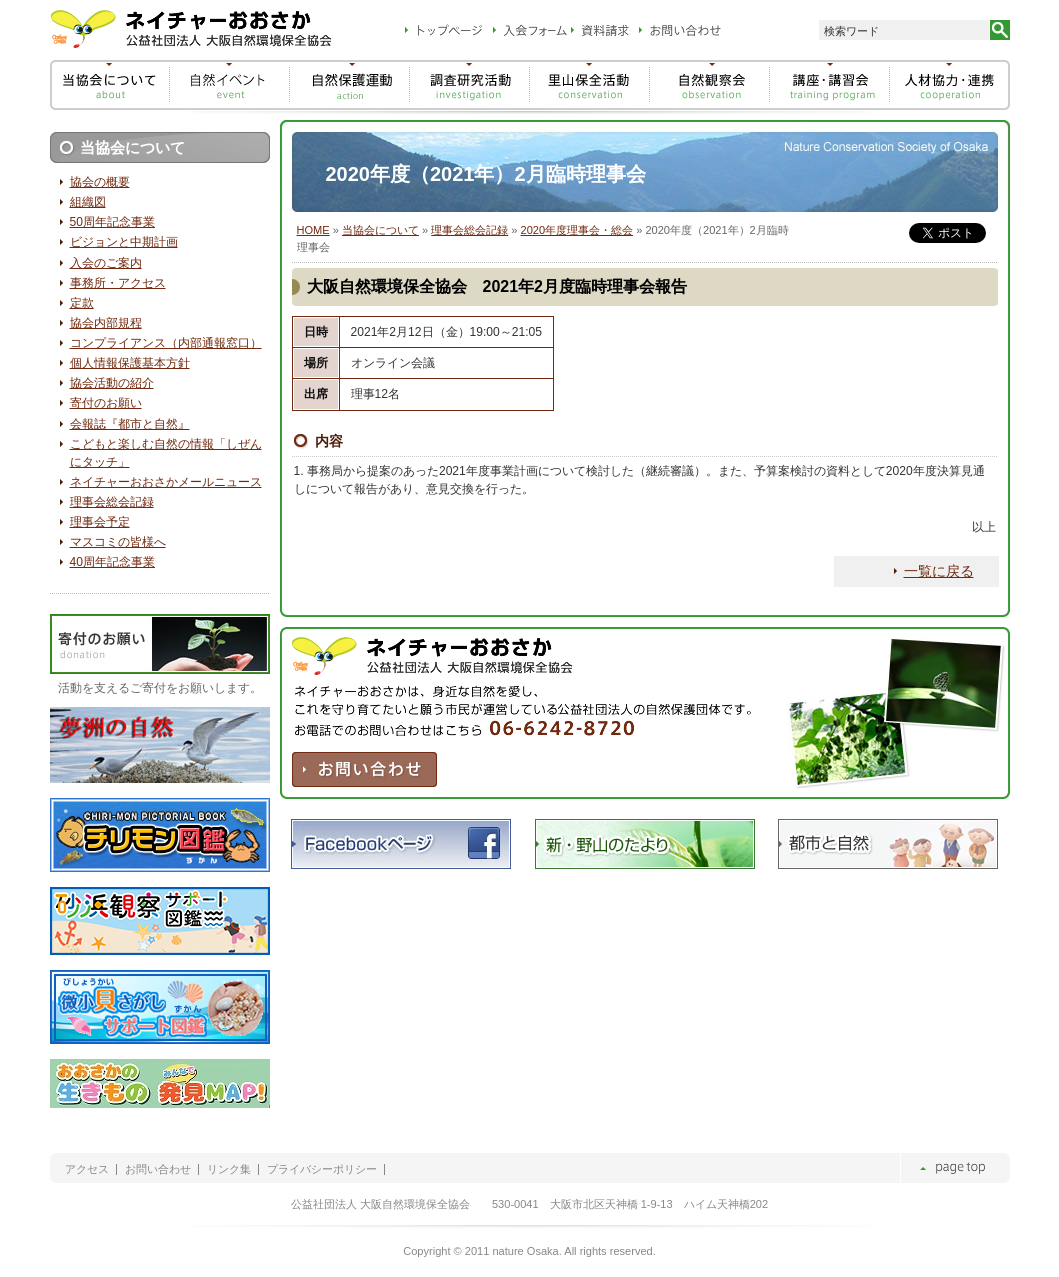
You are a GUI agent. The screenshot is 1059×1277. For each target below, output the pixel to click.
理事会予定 (100, 522)
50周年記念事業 (112, 222)
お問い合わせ (158, 1169)
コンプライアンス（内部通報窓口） (166, 343)
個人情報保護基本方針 (130, 363)
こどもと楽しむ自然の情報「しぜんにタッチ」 (166, 453)
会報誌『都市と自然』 (130, 424)
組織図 (88, 202)
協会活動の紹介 (112, 383)
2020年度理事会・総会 (577, 230)
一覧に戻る (939, 571)
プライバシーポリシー (322, 1169)
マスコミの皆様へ (118, 542)
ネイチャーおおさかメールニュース (166, 482)
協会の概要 (100, 182)
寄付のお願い (106, 403)
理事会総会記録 (469, 230)
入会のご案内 (106, 263)
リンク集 (229, 1169)
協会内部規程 (106, 323)
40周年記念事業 (112, 562)
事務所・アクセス (118, 283)
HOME (313, 230)
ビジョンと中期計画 (124, 242)
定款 (82, 303)
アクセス (87, 1169)
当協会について (380, 230)
